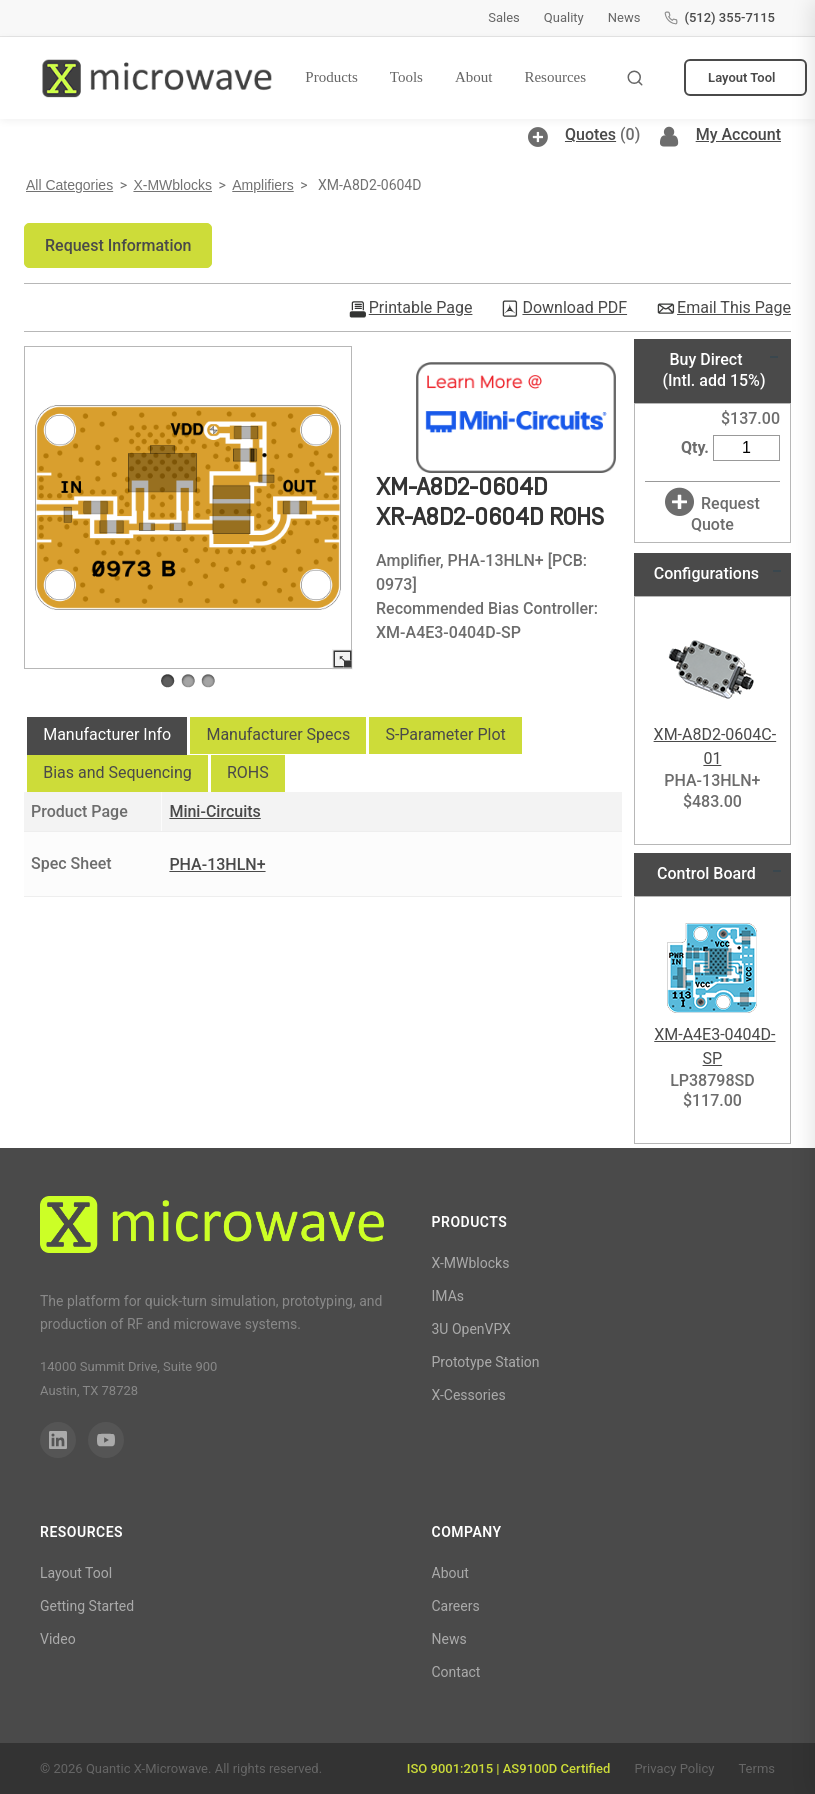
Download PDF (574, 308)
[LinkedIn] (58, 1440)
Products (331, 77)
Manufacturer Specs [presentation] (278, 734)
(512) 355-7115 (719, 17)
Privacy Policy (674, 1768)
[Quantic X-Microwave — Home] (156, 78)
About (474, 77)
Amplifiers (262, 185)
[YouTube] (106, 1440)
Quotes (590, 134)
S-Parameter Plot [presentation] (445, 734)
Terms (756, 1768)
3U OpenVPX (471, 1329)
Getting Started (87, 1606)
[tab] (107, 736)
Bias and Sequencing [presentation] (117, 772)
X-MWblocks (172, 185)
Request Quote (725, 514)
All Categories (69, 185)
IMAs (448, 1296)
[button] (118, 245)
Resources (555, 77)
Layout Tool (741, 77)
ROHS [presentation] (248, 772)
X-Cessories (469, 1395)
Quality (564, 17)
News (624, 17)
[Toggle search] (635, 78)
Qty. (695, 447)
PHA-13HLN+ (217, 864)
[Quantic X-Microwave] (212, 1228)
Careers (456, 1606)
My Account (738, 134)
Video (58, 1639)
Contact (456, 1672)
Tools (406, 77)
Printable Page (421, 308)
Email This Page (734, 308)
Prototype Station (486, 1362)
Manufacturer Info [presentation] (107, 734)
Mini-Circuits (214, 811)
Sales (504, 17)
